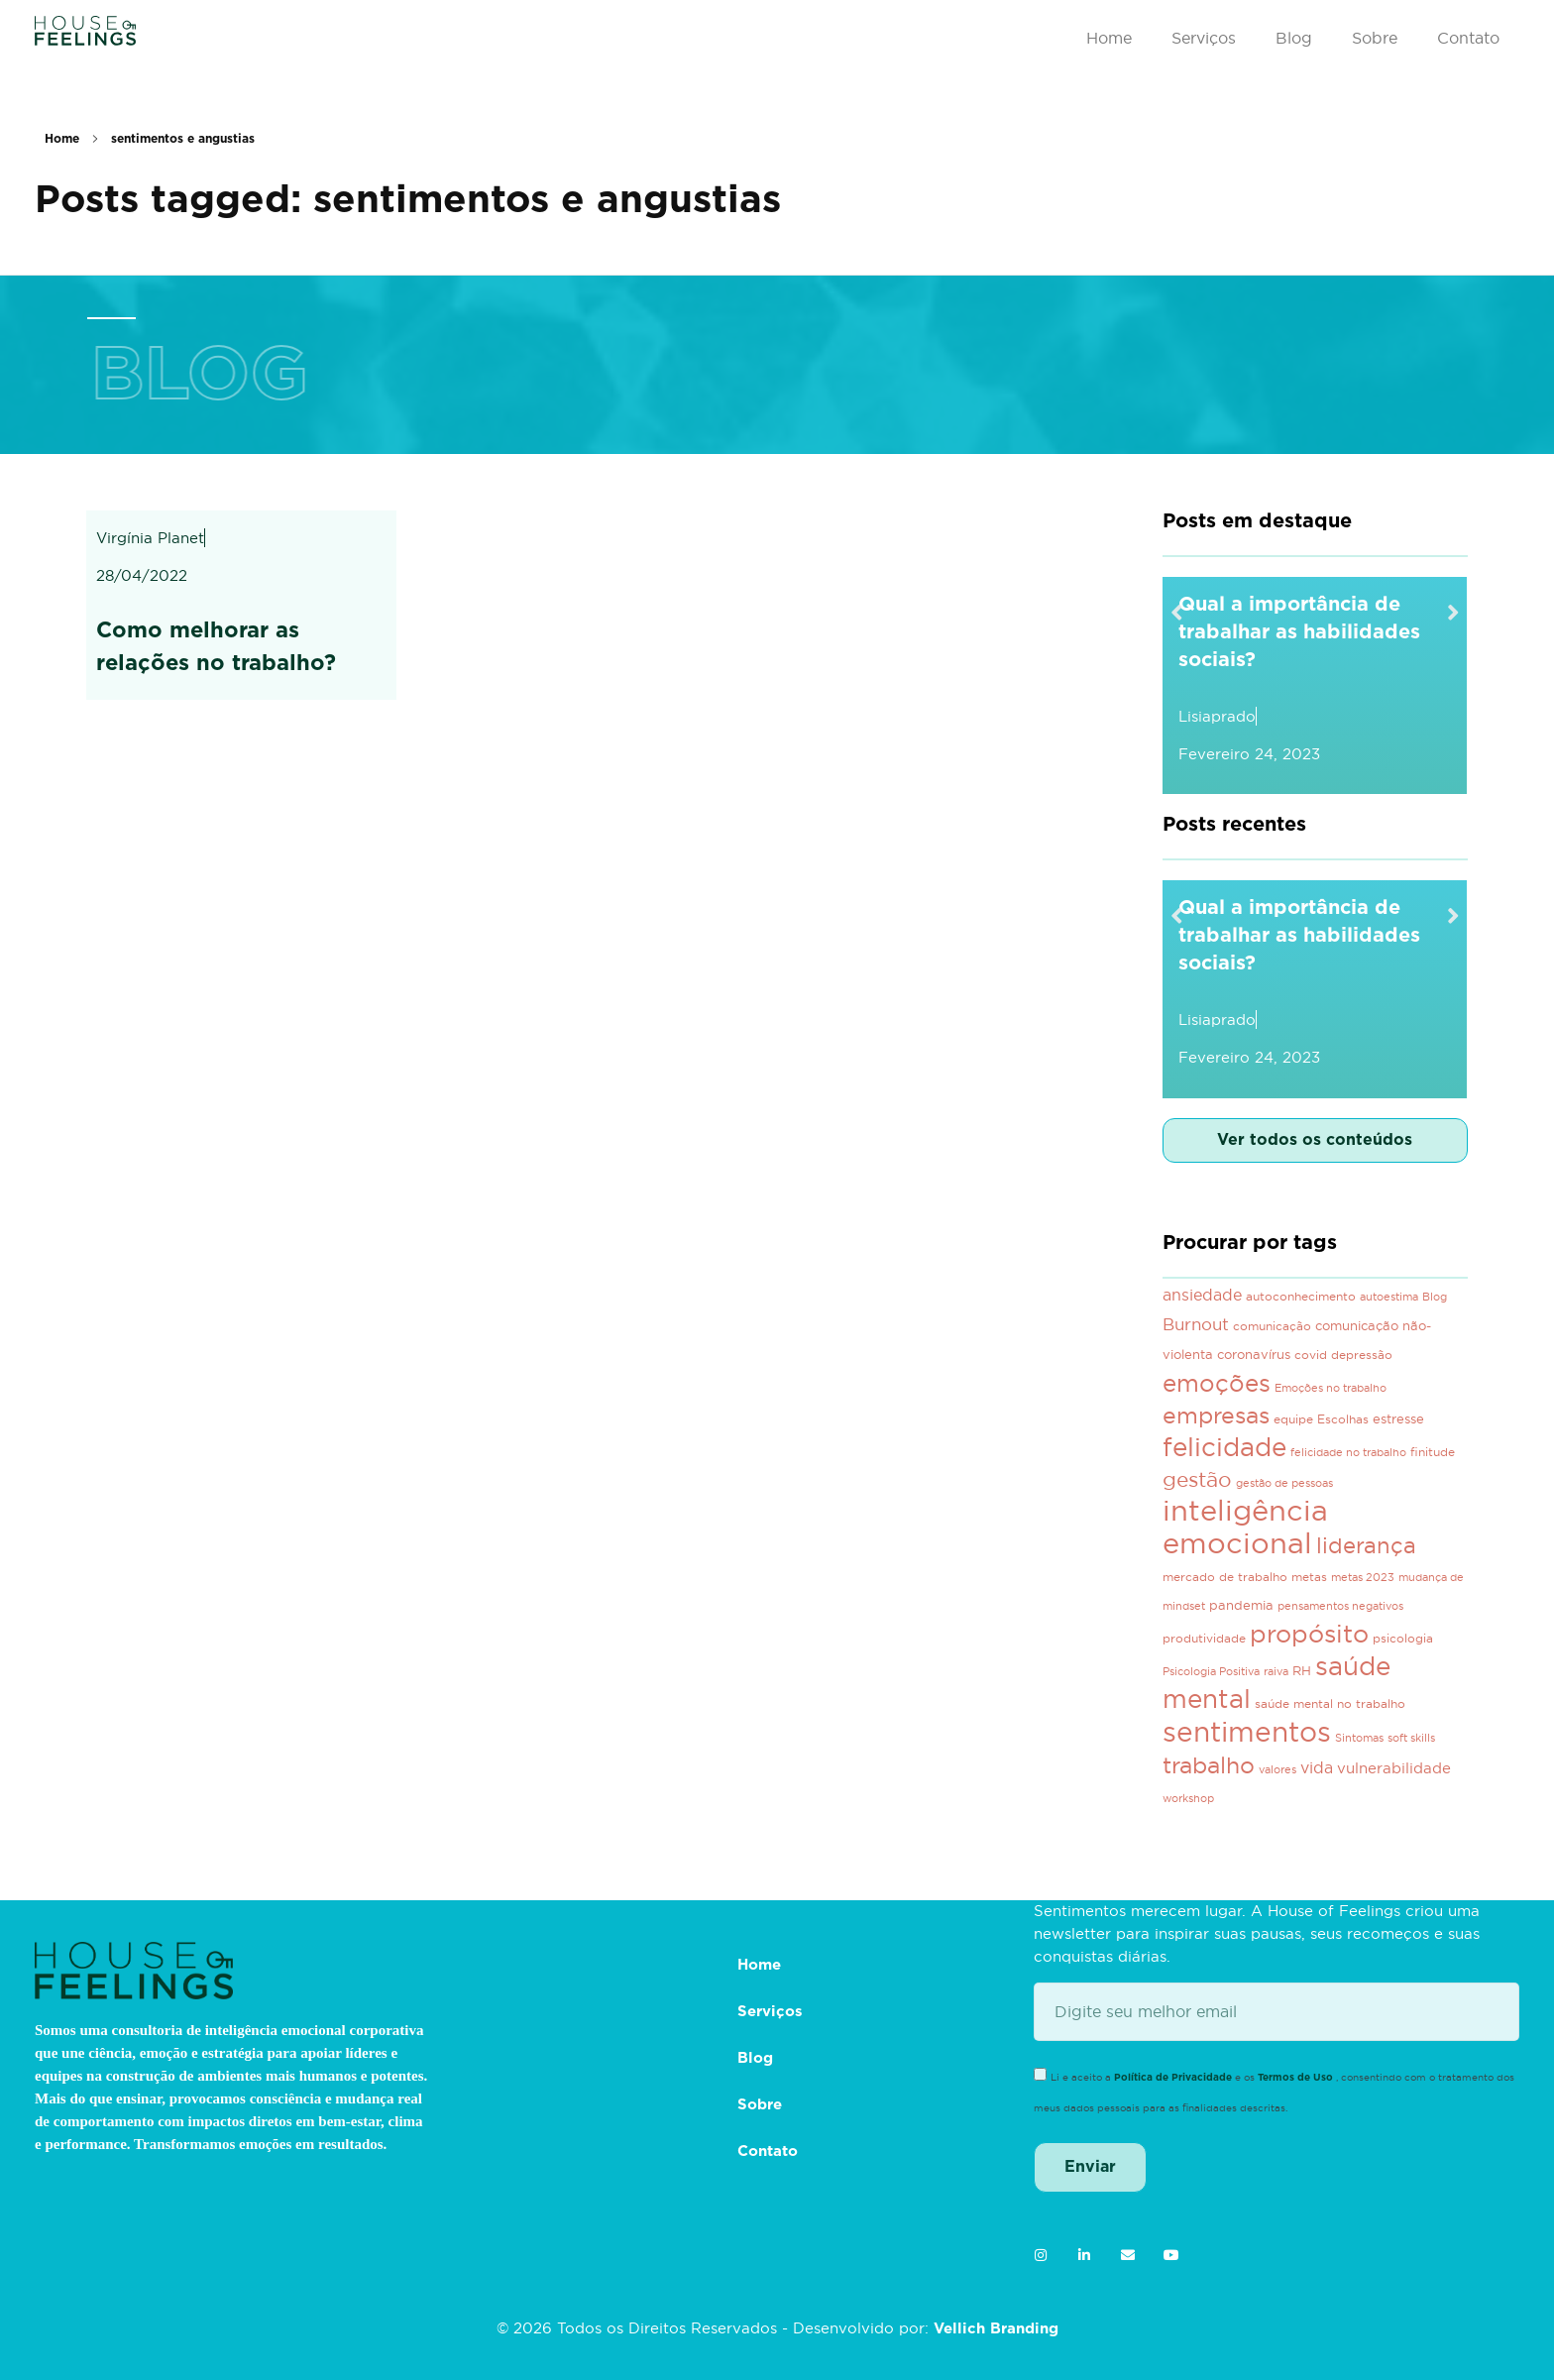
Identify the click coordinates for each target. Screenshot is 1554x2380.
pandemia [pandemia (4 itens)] (1241, 1605)
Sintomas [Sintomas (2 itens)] (1359, 1738)
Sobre (1374, 38)
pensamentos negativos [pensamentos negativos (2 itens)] (1340, 1606)
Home (1109, 38)
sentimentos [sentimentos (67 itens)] (1247, 1732)
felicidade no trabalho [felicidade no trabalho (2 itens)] (1348, 1452)
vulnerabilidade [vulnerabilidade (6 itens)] (1394, 1767)
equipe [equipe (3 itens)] (1293, 1419)
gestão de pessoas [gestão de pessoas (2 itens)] (1284, 1483)
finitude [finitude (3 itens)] (1432, 1451)
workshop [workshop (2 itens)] (1188, 1798)
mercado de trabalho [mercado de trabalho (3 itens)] (1225, 1576)
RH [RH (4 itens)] (1301, 1670)
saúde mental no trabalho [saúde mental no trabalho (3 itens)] (1330, 1703)
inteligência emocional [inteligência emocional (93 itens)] (1245, 1526)
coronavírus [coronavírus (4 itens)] (1253, 1354)
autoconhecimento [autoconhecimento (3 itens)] (1301, 1296)
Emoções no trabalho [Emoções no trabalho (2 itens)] (1331, 1388)
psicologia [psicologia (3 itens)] (1403, 1638)
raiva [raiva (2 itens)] (1276, 1671)
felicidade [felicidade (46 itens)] (1224, 1447)
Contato (1468, 38)
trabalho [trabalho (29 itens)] (1209, 1765)
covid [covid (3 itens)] (1310, 1354)
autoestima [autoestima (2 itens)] (1389, 1296)
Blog (1294, 38)
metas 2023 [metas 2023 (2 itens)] (1362, 1577)
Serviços (1203, 38)
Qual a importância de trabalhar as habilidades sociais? (1299, 632)
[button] (1176, 611)
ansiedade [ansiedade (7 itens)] (1202, 1294)
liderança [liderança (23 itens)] (1366, 1545)
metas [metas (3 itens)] (1309, 1576)
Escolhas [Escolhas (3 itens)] (1343, 1419)
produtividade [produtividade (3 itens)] (1204, 1638)
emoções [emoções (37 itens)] (1217, 1383)
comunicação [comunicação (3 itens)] (1272, 1325)
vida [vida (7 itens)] (1316, 1767)
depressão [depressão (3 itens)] (1361, 1354)
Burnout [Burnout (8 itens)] (1196, 1324)
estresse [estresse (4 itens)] (1398, 1419)
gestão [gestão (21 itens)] (1197, 1479)
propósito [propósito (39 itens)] (1309, 1633)
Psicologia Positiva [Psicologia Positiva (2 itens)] (1211, 1671)
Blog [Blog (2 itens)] (1434, 1296)
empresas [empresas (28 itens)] (1216, 1415)
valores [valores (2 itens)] (1277, 1769)
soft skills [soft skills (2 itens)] (1411, 1738)
